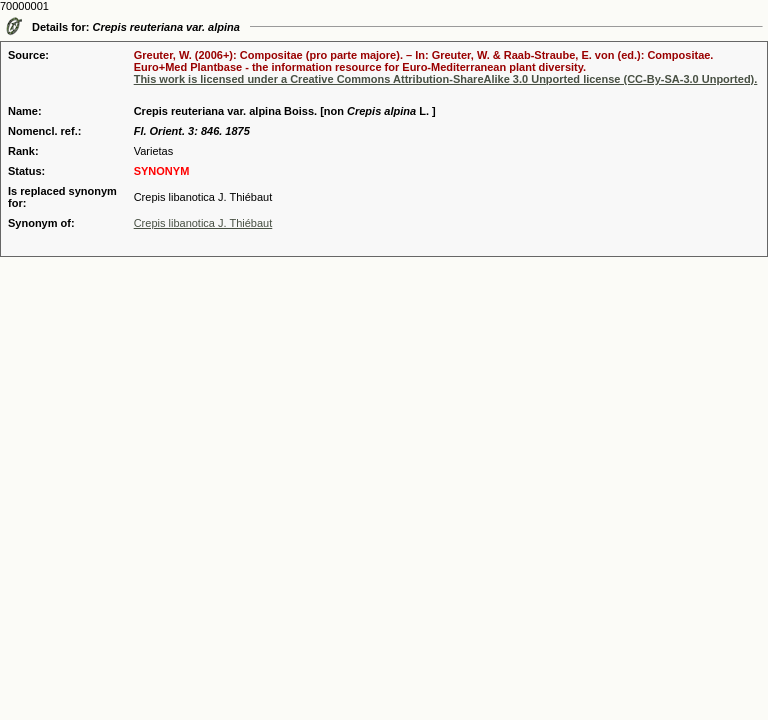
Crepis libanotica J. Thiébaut (203, 223)
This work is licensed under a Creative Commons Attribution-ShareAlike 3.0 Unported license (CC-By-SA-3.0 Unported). (446, 79)
